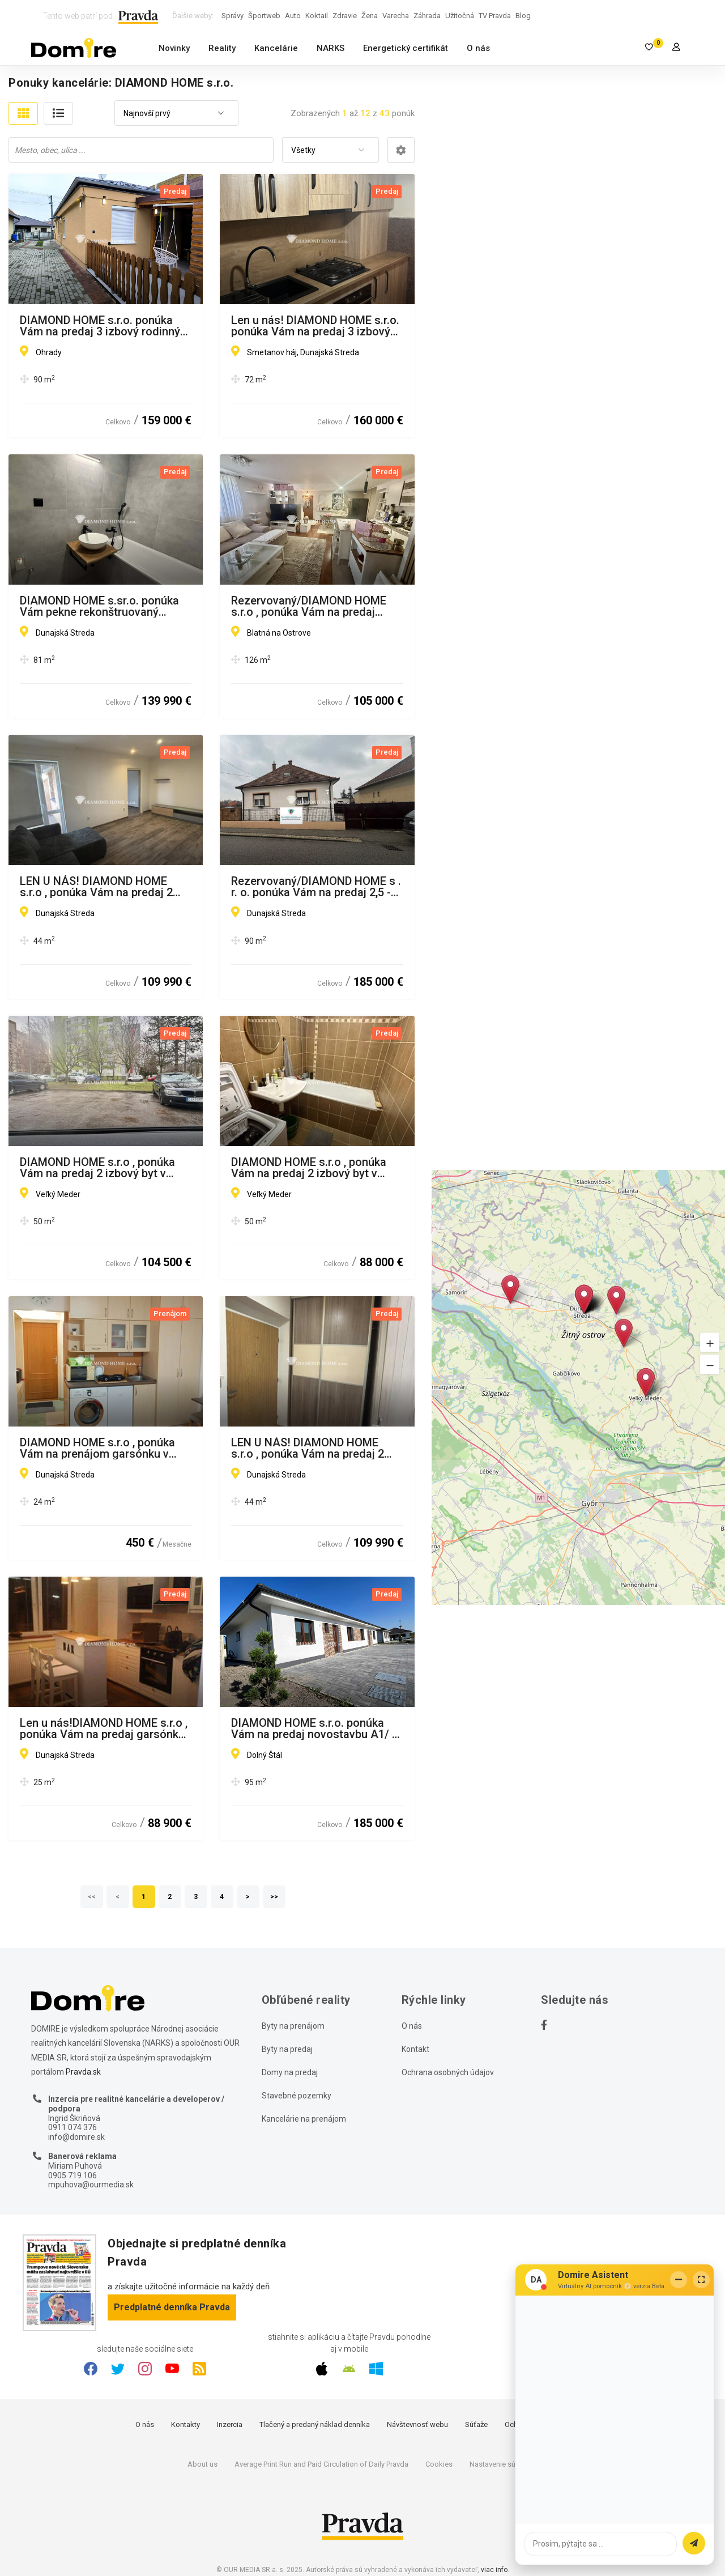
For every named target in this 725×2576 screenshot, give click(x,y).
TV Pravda (495, 15)
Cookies (439, 2464)
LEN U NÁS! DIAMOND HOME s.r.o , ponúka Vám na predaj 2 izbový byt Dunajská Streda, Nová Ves (105, 886)
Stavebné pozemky (296, 2095)
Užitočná (459, 15)
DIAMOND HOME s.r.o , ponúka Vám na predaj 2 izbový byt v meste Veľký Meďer (308, 1167)
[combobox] (176, 113)
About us (202, 2464)
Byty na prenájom (293, 2025)
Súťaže (476, 2424)
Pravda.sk (83, 2071)
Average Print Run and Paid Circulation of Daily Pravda (321, 2464)
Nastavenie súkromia (504, 2464)
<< (92, 1897)
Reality (222, 48)
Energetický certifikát (405, 48)
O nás (478, 48)
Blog (523, 15)
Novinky (174, 48)
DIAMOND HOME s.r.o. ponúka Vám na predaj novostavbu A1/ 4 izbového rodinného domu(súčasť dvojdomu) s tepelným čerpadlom (314, 1728)
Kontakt (415, 2049)
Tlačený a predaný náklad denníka (314, 2424)
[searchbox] (142, 149)
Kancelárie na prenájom (304, 2118)
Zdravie (344, 15)
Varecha (395, 15)
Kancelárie (276, 48)
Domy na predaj (290, 2072)
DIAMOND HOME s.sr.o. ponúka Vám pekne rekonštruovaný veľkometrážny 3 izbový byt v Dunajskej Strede (99, 606)
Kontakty (185, 2424)
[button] (709, 1342)
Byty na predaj (287, 2049)
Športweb (264, 15)
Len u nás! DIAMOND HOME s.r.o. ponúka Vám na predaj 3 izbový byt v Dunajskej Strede (315, 325)
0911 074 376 (72, 2127)
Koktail (316, 15)
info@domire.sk (76, 2136)
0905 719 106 (72, 2175)
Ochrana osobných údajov (448, 2072)
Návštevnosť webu (417, 2424)
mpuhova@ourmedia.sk (91, 2184)
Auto (293, 15)
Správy (232, 15)
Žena (369, 15)
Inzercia (229, 2424)
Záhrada (427, 15)
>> (274, 1897)
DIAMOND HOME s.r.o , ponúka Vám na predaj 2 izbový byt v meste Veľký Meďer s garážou (97, 1167)
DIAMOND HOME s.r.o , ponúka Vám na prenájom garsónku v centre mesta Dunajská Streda (97, 1448)
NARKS (330, 48)
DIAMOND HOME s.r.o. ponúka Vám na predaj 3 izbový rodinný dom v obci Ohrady (100, 325)
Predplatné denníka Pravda (172, 2307)
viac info (494, 2570)
